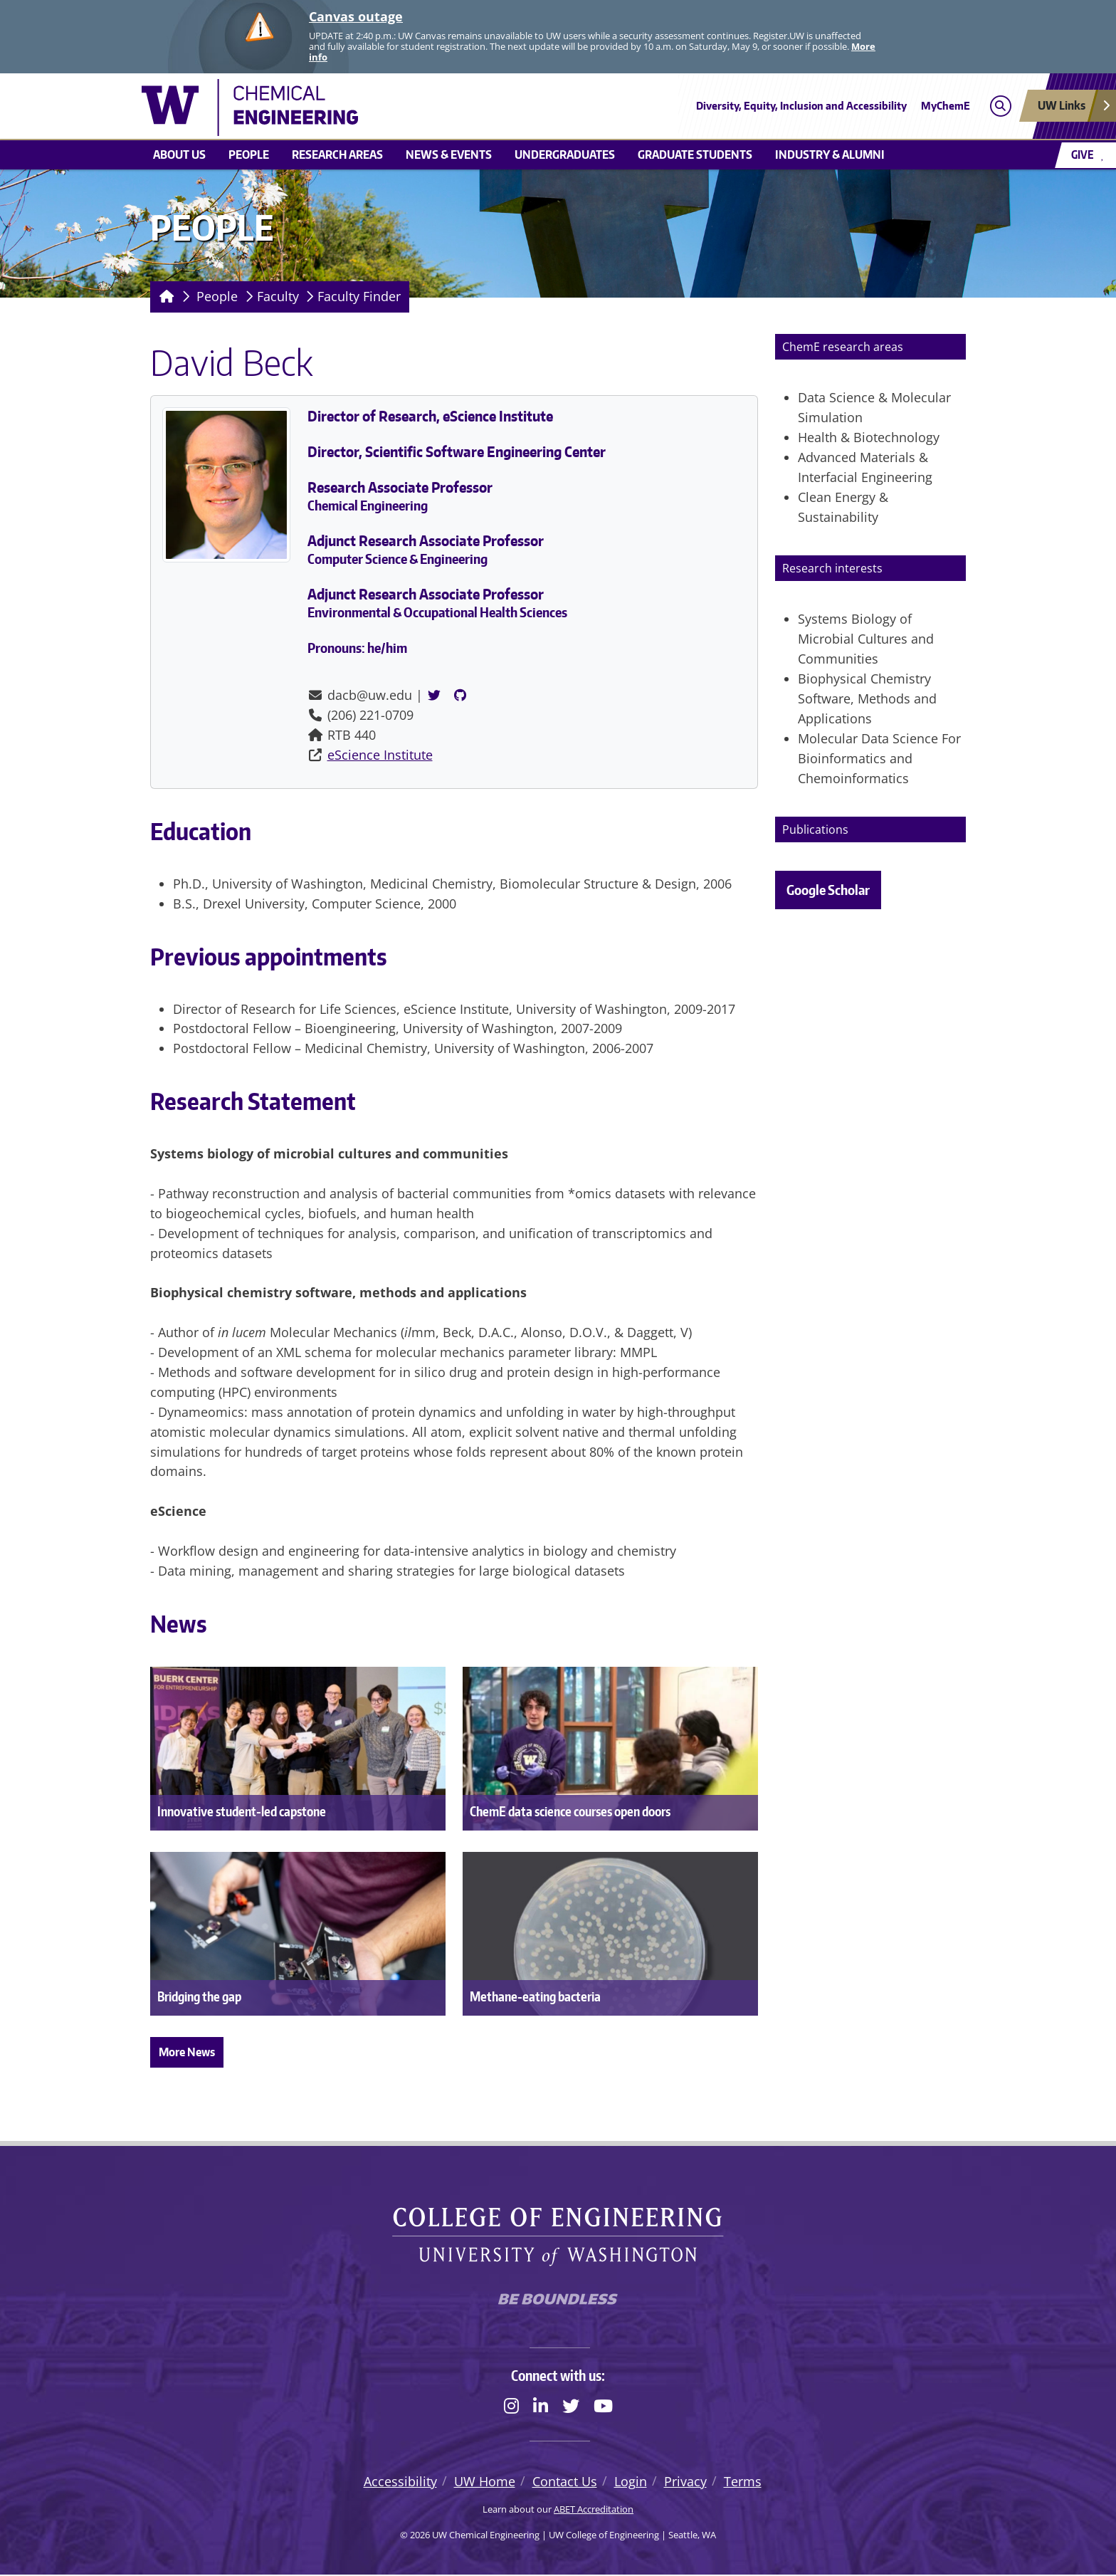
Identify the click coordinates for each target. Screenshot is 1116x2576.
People (248, 154)
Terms (743, 2482)
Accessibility (400, 2482)
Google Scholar (828, 889)
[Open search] (1000, 106)
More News (187, 2052)
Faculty (278, 296)
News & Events (449, 154)
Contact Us (564, 2482)
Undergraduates (565, 154)
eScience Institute (380, 754)
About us (179, 154)
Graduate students (695, 154)
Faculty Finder (359, 296)
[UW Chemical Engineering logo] (454, 107)
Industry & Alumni (830, 154)
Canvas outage (356, 16)
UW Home (484, 2482)
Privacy (685, 2482)
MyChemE (945, 105)
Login (630, 2482)
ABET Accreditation (593, 2510)
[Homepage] (164, 297)
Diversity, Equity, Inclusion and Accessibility (801, 105)
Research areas (337, 154)
